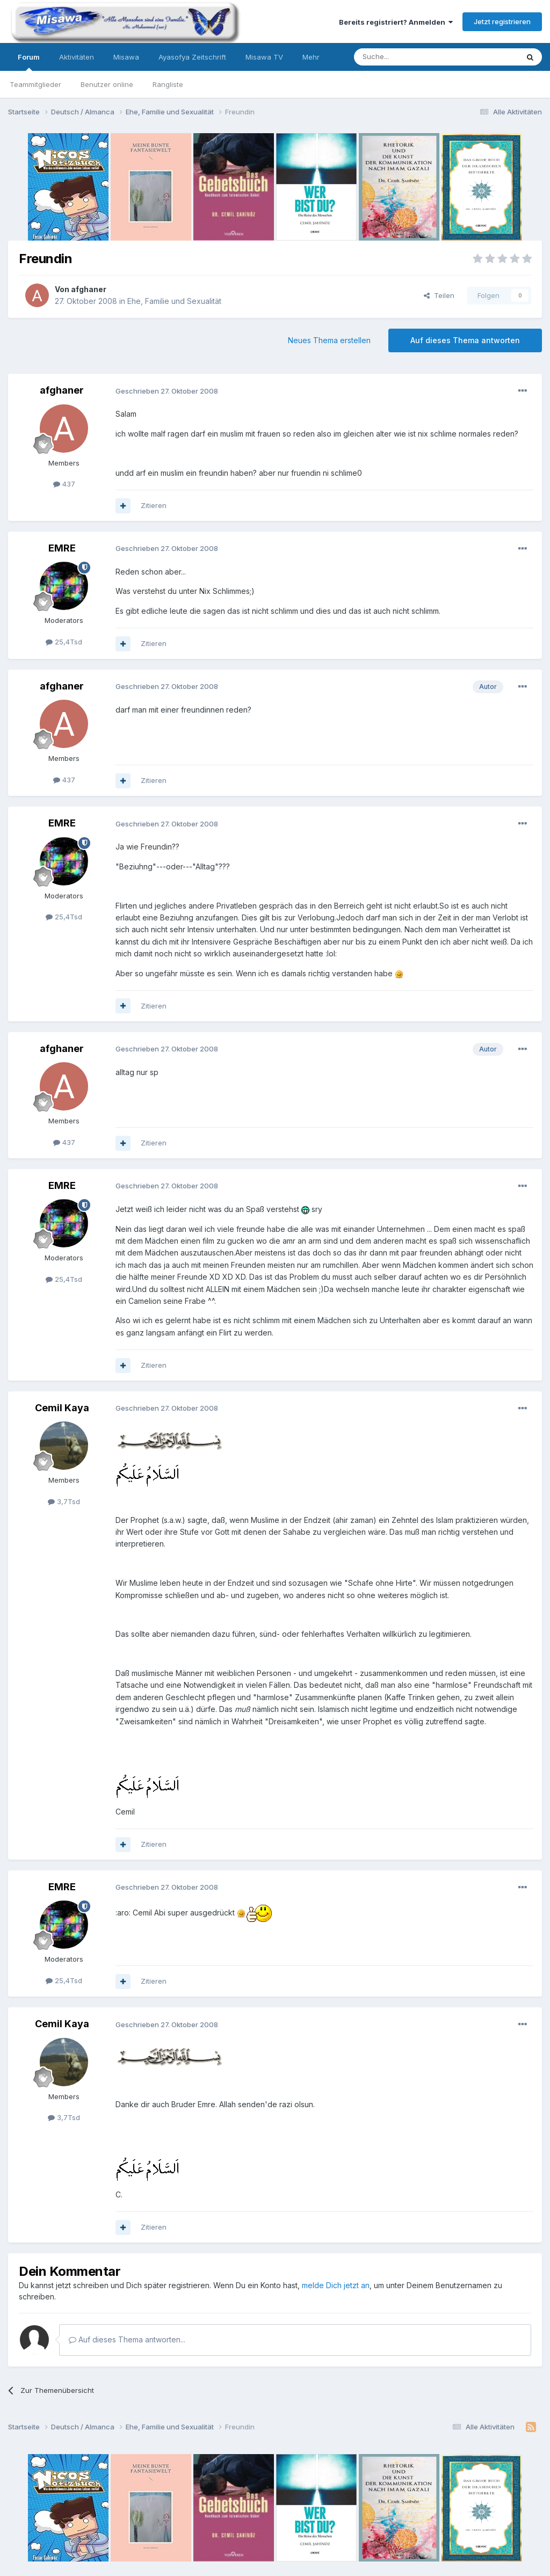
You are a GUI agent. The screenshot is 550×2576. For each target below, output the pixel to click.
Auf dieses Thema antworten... (127, 2339)
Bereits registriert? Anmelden (396, 22)
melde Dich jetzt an (336, 2285)
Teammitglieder (35, 84)
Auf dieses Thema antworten (465, 340)
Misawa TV (264, 57)
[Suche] (402, 57)
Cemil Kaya (62, 1407)
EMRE (62, 548)
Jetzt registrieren (502, 21)
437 (64, 484)
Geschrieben (166, 391)
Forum (29, 62)
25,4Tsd (64, 641)
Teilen (439, 295)
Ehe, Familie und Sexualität (174, 301)
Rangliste (168, 84)
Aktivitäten (76, 57)
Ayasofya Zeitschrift (192, 57)
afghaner (88, 289)
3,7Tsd (64, 1501)
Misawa (126, 57)
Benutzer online (107, 84)
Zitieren (154, 505)
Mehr (311, 57)
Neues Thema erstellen (329, 340)
